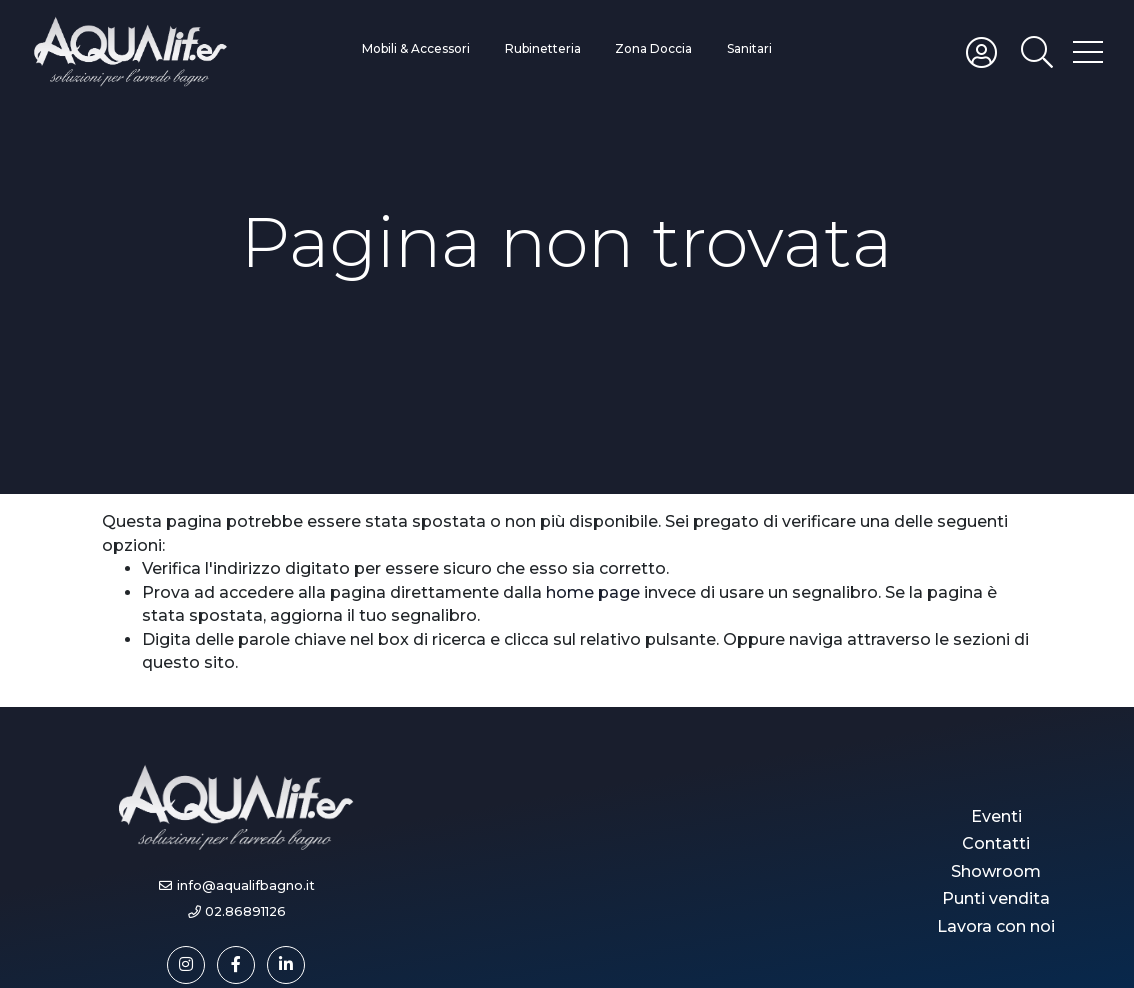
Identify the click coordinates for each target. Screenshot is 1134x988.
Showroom (996, 871)
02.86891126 (245, 911)
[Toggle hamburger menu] (1088, 51)
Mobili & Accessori (416, 48)
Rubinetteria (543, 48)
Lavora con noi (996, 926)
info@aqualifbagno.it (246, 885)
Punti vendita (996, 898)
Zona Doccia (653, 48)
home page (593, 592)
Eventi (996, 816)
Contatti (996, 843)
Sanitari (749, 48)
